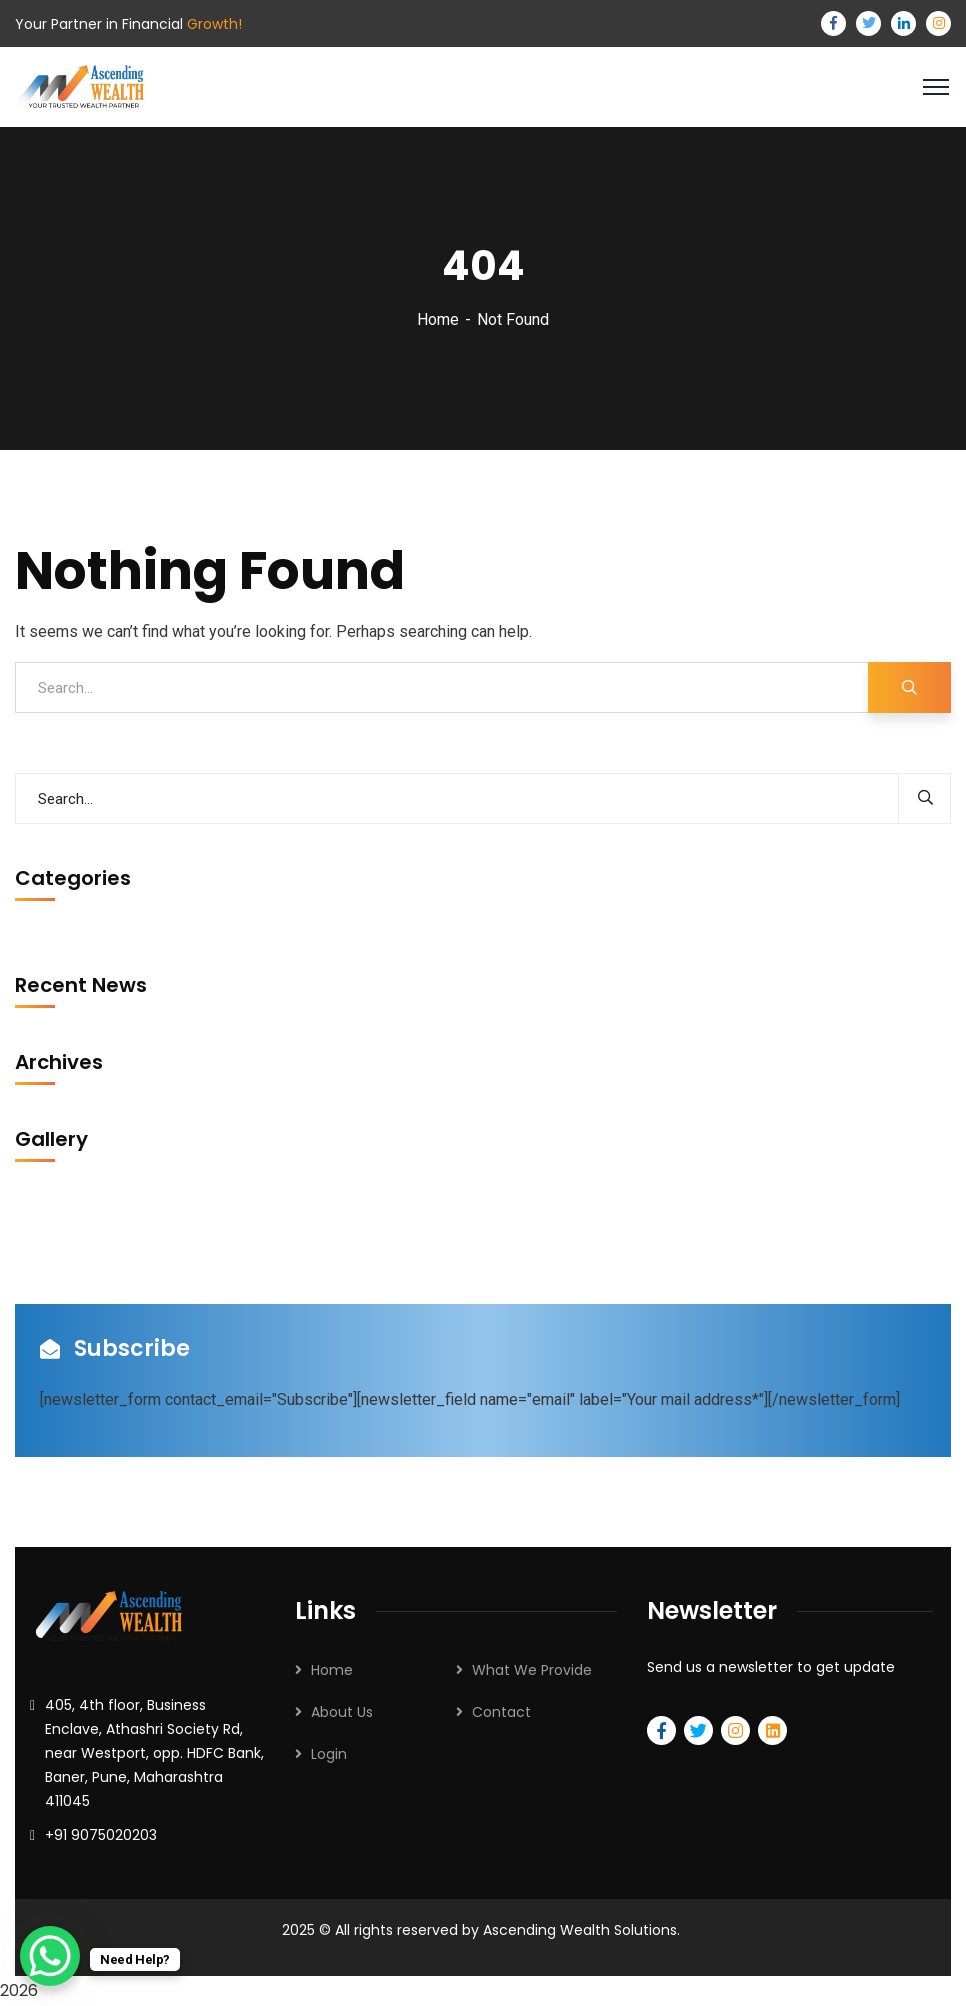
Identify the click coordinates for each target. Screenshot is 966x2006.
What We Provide (532, 1670)
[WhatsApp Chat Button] (50, 1956)
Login (329, 1754)
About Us (342, 1712)
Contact (501, 1712)
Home (438, 319)
